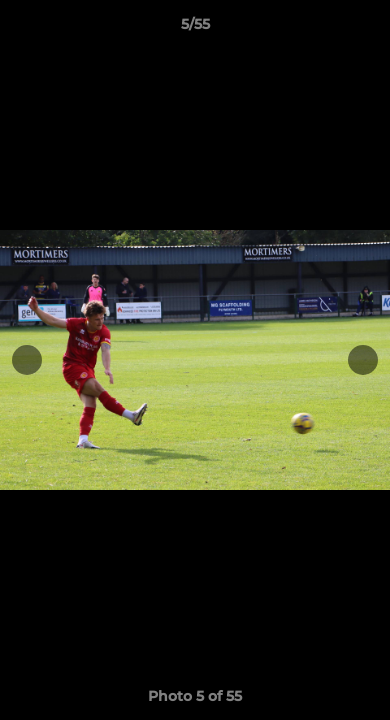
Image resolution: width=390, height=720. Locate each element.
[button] (366, 29)
